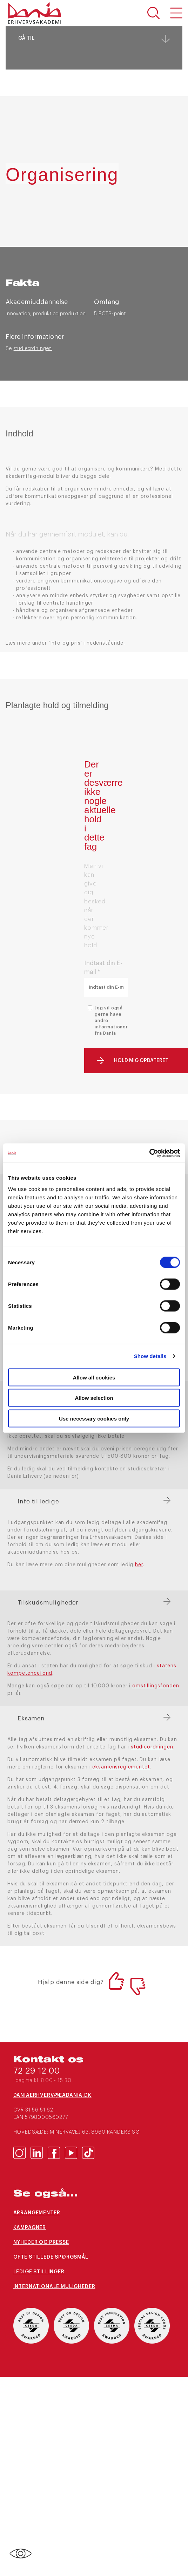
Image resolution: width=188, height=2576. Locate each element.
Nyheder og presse (41, 2242)
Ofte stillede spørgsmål (50, 2257)
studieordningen (33, 348)
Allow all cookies (94, 1377)
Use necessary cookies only (94, 1418)
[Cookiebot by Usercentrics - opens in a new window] (149, 1153)
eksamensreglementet (121, 1767)
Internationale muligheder (54, 2286)
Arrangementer (36, 2213)
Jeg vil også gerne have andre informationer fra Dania (111, 1020)
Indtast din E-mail (103, 967)
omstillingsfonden (155, 1686)
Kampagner (29, 2227)
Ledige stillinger (39, 2271)
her (139, 1564)
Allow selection (94, 1398)
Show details (150, 1356)
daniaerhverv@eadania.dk (52, 2095)
